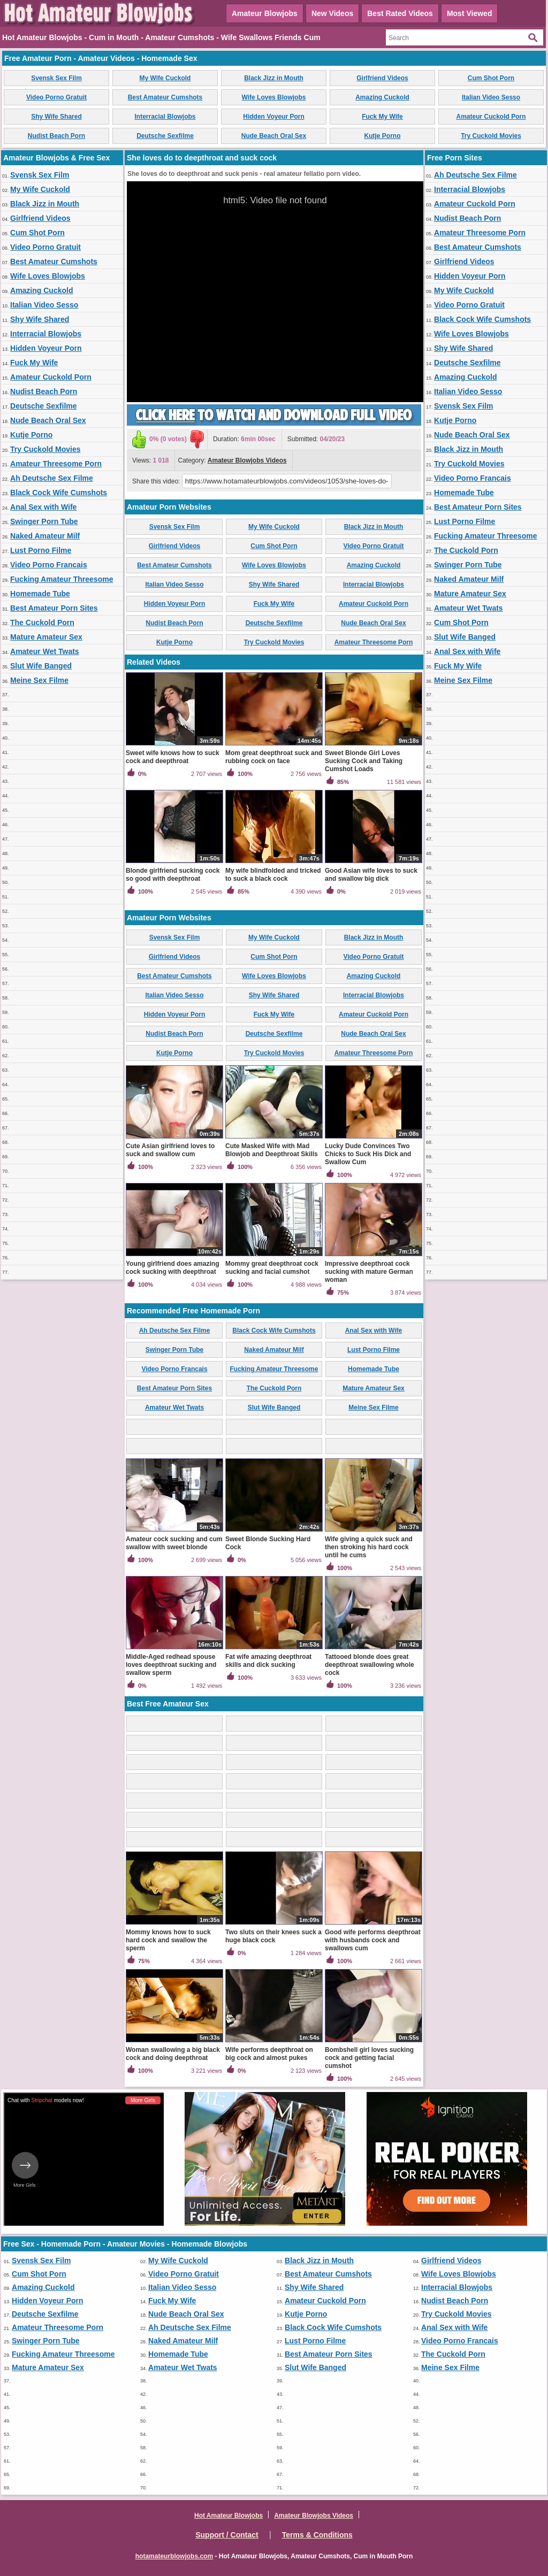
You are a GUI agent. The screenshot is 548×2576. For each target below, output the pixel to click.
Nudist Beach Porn (56, 136)
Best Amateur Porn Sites (54, 608)
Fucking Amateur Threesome (61, 579)
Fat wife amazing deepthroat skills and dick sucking (268, 1660)
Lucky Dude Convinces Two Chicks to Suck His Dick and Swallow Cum (368, 1154)
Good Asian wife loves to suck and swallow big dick (371, 874)
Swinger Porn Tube (44, 521)
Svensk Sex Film (56, 78)
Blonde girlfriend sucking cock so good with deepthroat (172, 874)
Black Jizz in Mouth (273, 78)
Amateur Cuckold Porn (491, 116)
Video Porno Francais (48, 564)
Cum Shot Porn (491, 78)
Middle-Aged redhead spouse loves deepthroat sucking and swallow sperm (171, 1665)
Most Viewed (469, 13)
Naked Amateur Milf (45, 536)
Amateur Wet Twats (44, 651)
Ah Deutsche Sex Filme (51, 478)
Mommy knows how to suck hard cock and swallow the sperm (168, 1940)
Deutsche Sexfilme (165, 136)
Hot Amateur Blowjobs (228, 2515)
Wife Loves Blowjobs (274, 97)
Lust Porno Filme (40, 550)
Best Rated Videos (400, 13)
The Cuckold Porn (42, 622)
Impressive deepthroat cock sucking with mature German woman (369, 1271)
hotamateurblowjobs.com (174, 2556)
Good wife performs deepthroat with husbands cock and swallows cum (373, 1940)
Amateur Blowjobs (265, 13)
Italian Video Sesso (491, 97)
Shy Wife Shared (56, 116)
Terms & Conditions (317, 2535)
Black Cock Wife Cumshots (58, 492)
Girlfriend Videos (382, 78)
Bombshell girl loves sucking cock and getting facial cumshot (369, 2058)
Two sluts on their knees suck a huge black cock (273, 1936)
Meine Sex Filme (39, 680)
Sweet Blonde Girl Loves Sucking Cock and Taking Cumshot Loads (363, 761)
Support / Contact (226, 2535)
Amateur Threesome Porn (56, 463)
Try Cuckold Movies (491, 136)
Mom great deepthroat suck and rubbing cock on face (273, 757)
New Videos (332, 13)
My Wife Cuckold (165, 78)
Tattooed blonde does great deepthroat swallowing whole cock (369, 1665)
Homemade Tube (40, 593)
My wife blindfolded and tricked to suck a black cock (273, 874)
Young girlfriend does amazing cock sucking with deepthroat (172, 1267)
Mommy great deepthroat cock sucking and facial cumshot (271, 1267)
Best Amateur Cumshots (165, 97)
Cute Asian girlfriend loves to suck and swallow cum (170, 1150)
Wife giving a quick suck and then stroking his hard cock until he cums (369, 1547)
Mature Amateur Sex (46, 637)
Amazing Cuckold (382, 97)
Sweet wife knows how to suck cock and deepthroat (172, 757)
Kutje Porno (382, 136)
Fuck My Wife (382, 116)
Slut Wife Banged (41, 666)
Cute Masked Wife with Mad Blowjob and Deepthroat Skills (271, 1150)
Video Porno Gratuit (56, 97)
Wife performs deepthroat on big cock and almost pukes (269, 2054)
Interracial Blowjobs (164, 116)
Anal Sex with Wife (43, 507)
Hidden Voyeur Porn (273, 116)
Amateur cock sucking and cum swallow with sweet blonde (174, 1543)
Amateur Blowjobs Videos (247, 460)
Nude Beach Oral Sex (273, 136)
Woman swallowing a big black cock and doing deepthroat (173, 2054)
